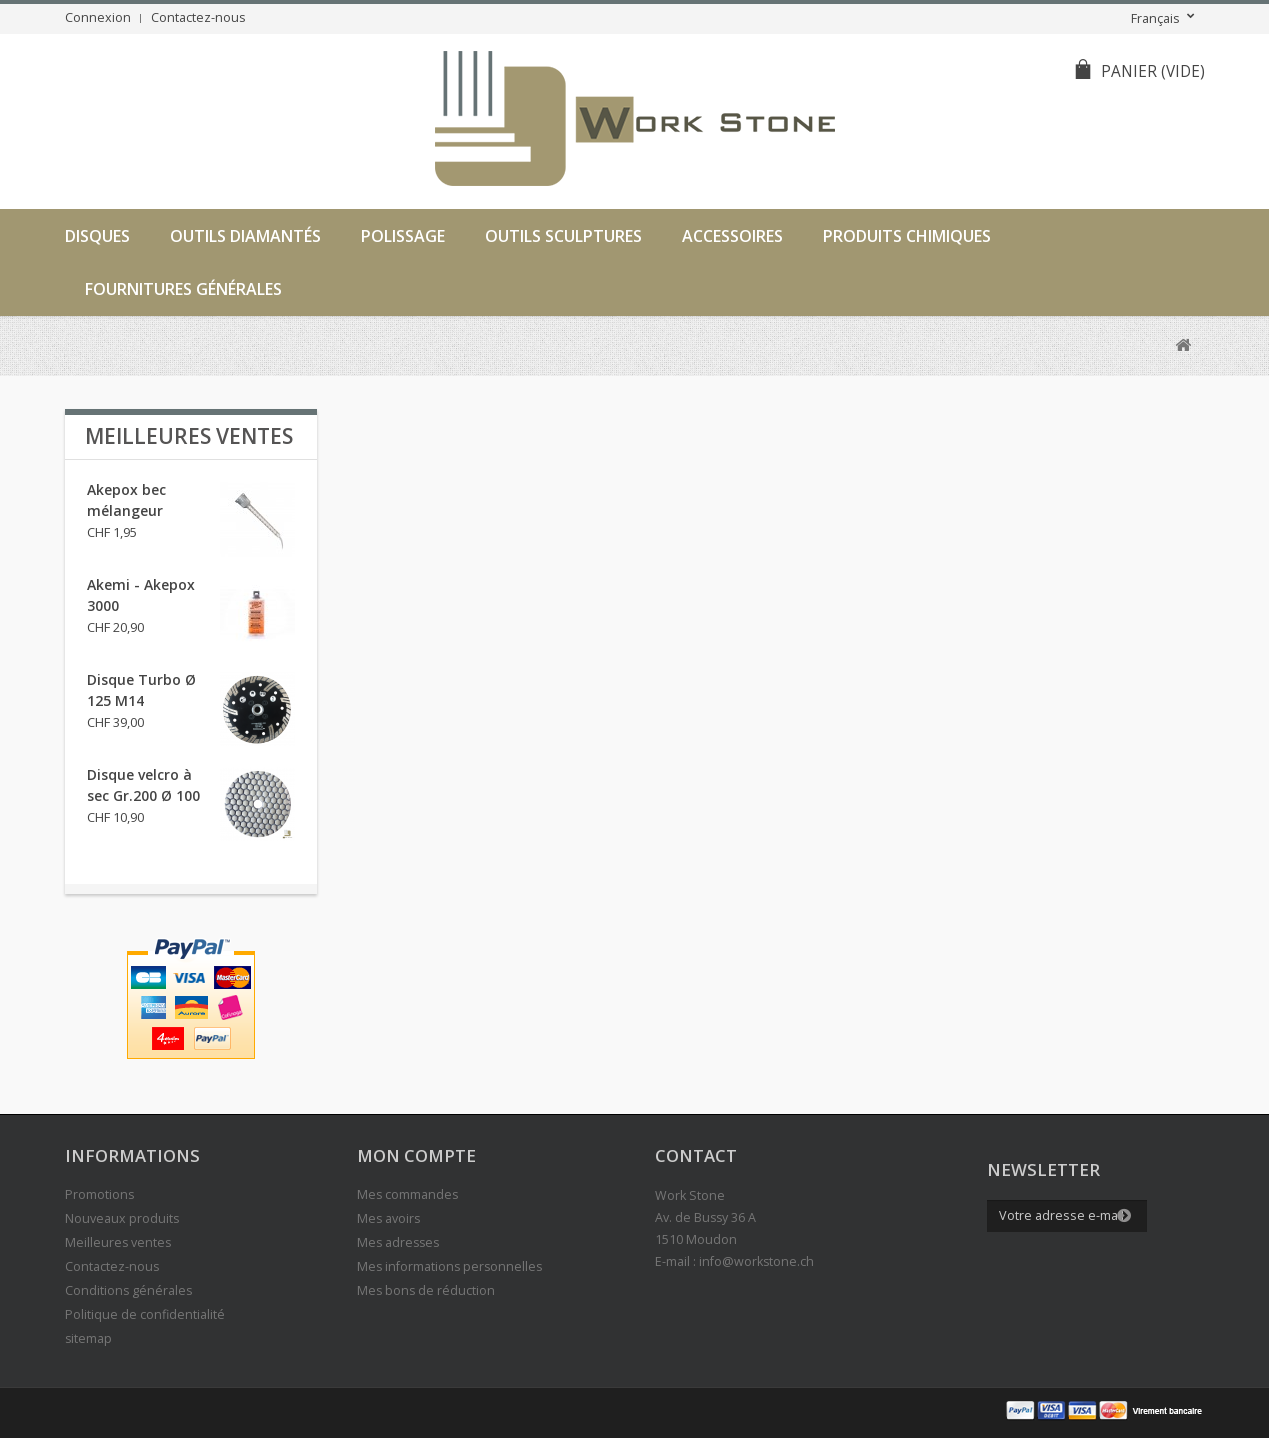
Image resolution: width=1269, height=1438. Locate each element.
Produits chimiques (907, 236)
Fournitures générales (183, 289)
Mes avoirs (388, 1218)
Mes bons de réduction (426, 1290)
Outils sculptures (563, 236)
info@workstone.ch (756, 1261)
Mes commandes (407, 1194)
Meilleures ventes (189, 436)
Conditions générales (128, 1290)
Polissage (403, 236)
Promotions (99, 1194)
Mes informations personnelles (449, 1266)
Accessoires (732, 236)
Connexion (98, 17)
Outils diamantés (245, 236)
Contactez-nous (198, 17)
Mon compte (416, 1155)
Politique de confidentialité (145, 1314)
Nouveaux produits (122, 1218)
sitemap (88, 1338)
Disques (97, 236)
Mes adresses (398, 1242)
